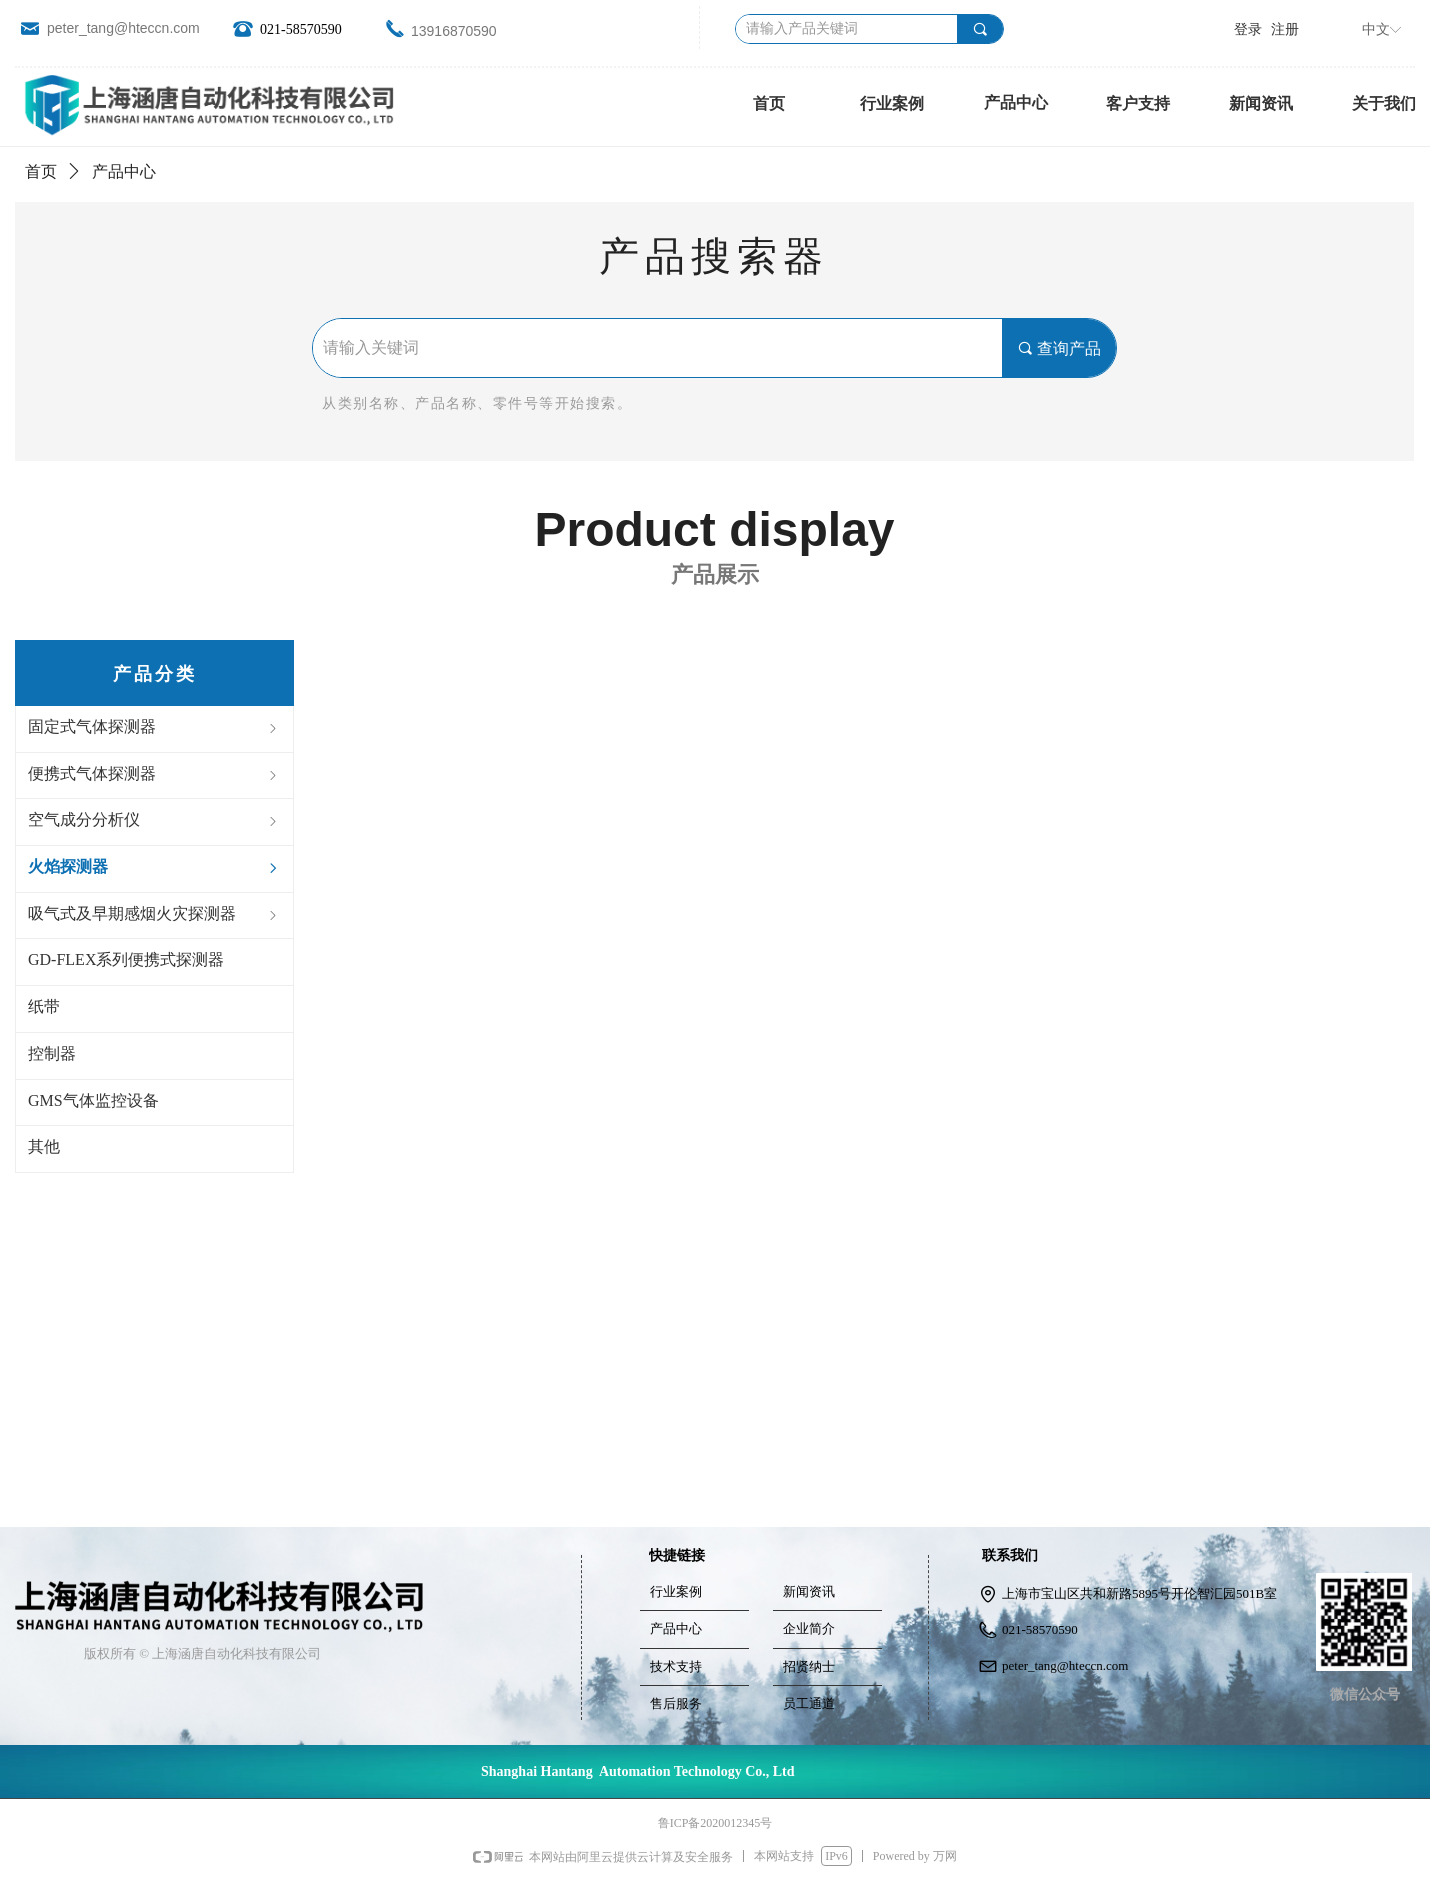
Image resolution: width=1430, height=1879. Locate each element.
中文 (1376, 29)
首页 (41, 171)
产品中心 (1016, 102)
